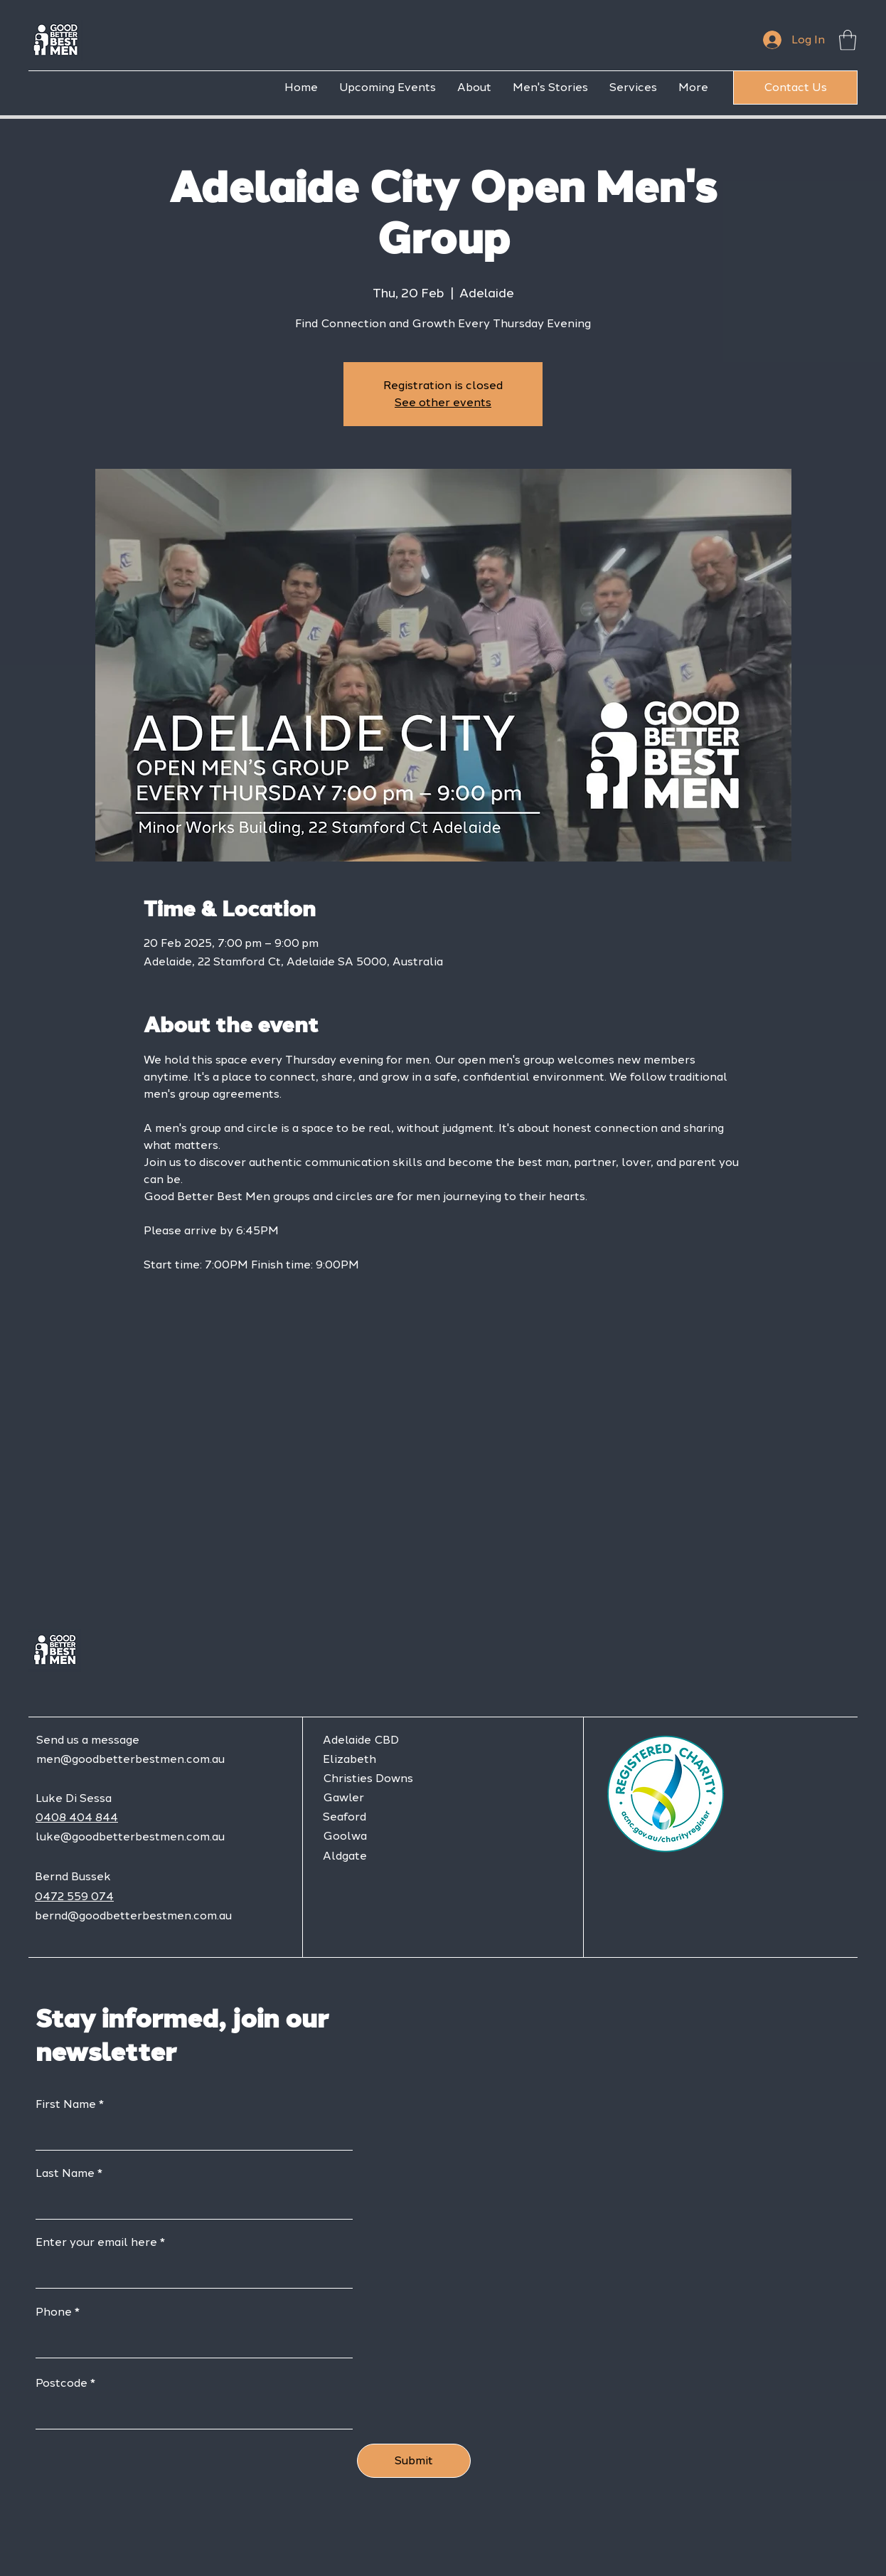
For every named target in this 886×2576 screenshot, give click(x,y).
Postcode (61, 2383)
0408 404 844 (77, 1817)
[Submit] (414, 2461)
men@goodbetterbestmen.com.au (130, 1759)
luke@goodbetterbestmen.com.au (130, 1836)
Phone (54, 2312)
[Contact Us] (795, 87)
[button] (847, 40)
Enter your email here (96, 2242)
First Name (66, 2104)
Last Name (65, 2173)
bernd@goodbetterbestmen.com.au (133, 1915)
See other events (443, 402)
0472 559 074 (74, 1896)
